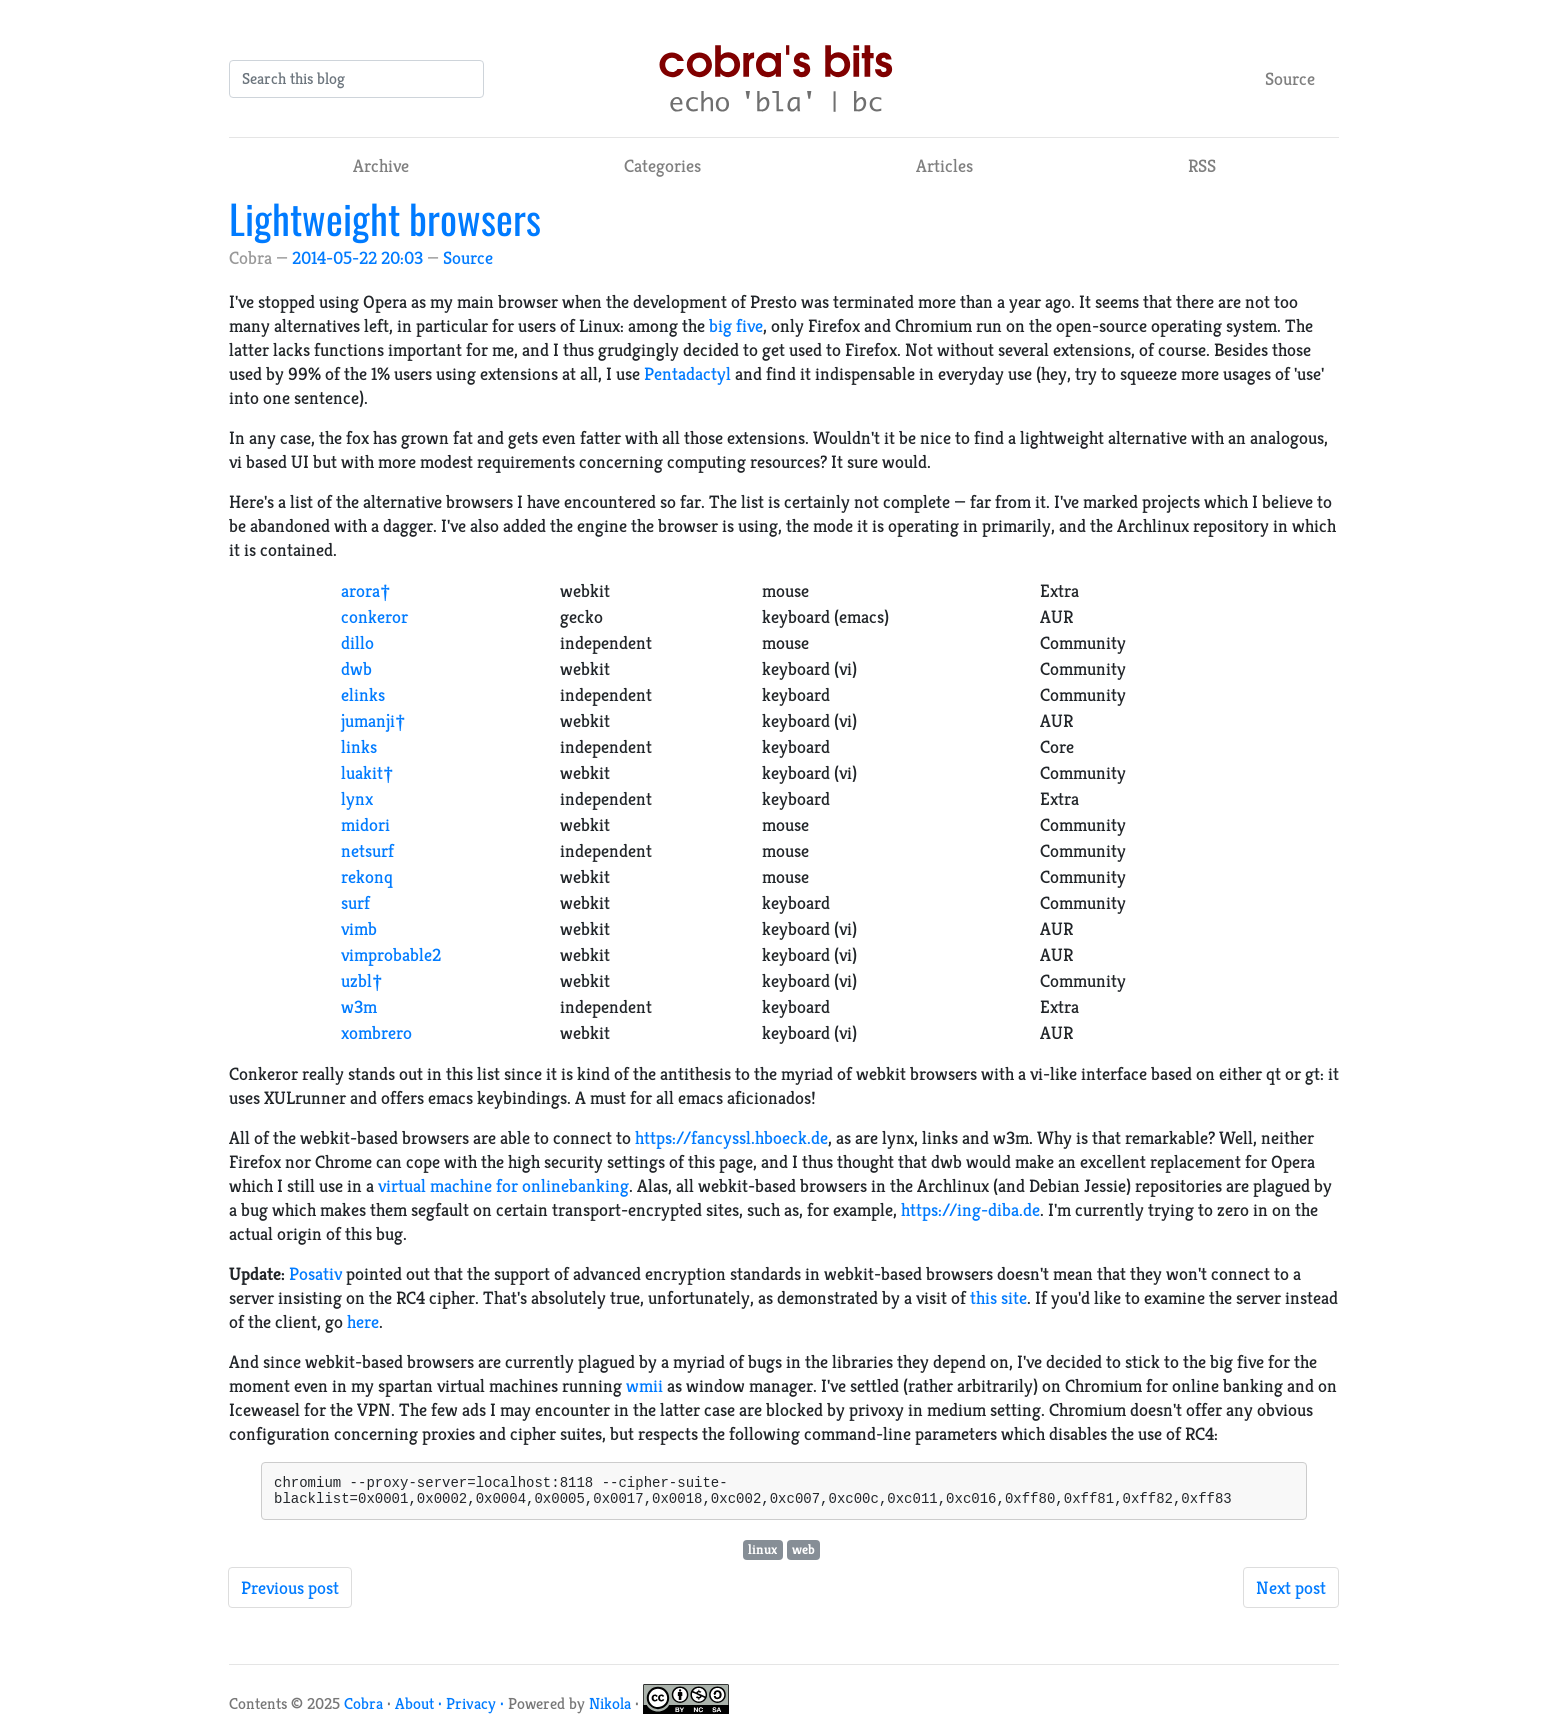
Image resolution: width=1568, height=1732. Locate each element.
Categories (662, 165)
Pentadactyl (687, 373)
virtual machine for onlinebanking (503, 1185)
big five (736, 325)
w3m (359, 1006)
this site (998, 1297)
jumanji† (373, 720)
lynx (357, 798)
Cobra (363, 1709)
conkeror (374, 616)
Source (1290, 78)
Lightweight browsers (385, 218)
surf (355, 902)
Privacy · (477, 1709)
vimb (359, 928)
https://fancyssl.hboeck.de (731, 1137)
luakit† (367, 772)
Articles (944, 165)
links (359, 746)
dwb (356, 668)
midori (365, 824)
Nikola (610, 1709)
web (803, 1555)
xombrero (376, 1032)
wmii (644, 1385)
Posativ (315, 1273)
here (363, 1321)
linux (762, 1555)
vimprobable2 (391, 954)
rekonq (367, 876)
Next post (1291, 1593)
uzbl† (362, 980)
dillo (357, 642)
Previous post (290, 1593)
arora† (366, 590)
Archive (381, 165)
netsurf (367, 850)
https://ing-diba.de (970, 1209)
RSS (1202, 165)
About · (420, 1709)
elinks (363, 694)
